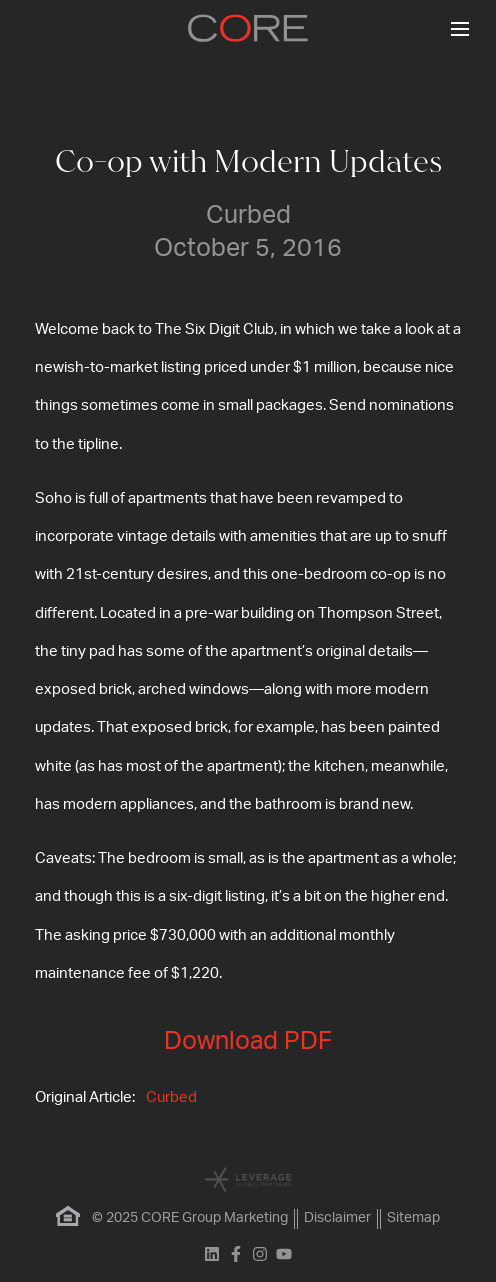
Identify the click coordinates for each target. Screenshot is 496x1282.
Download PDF (248, 1041)
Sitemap (413, 1218)
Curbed (171, 1097)
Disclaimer (337, 1218)
